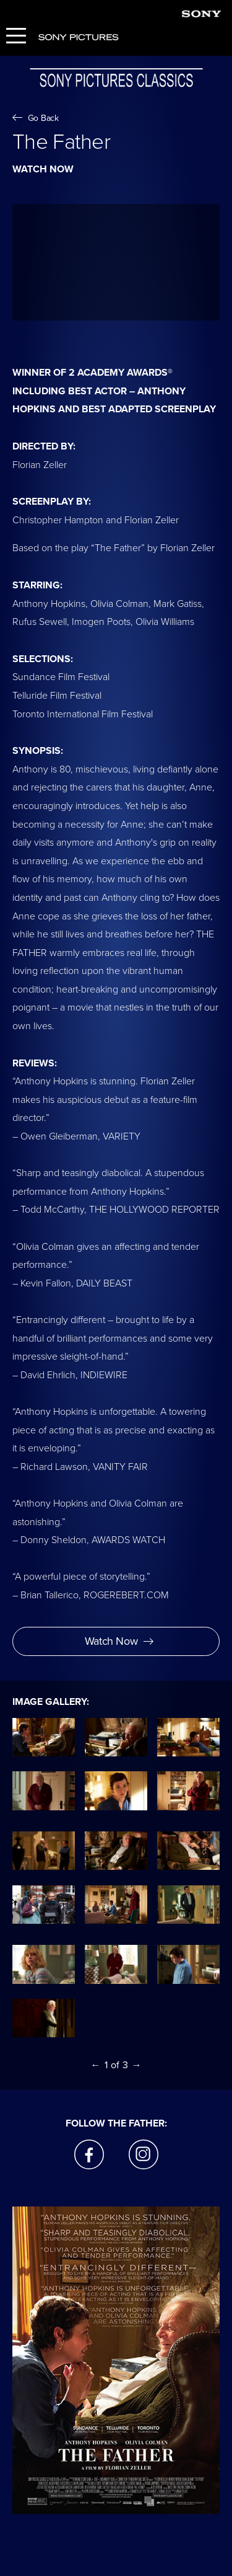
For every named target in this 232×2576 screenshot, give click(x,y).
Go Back (35, 118)
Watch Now (119, 1641)
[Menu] (16, 37)
